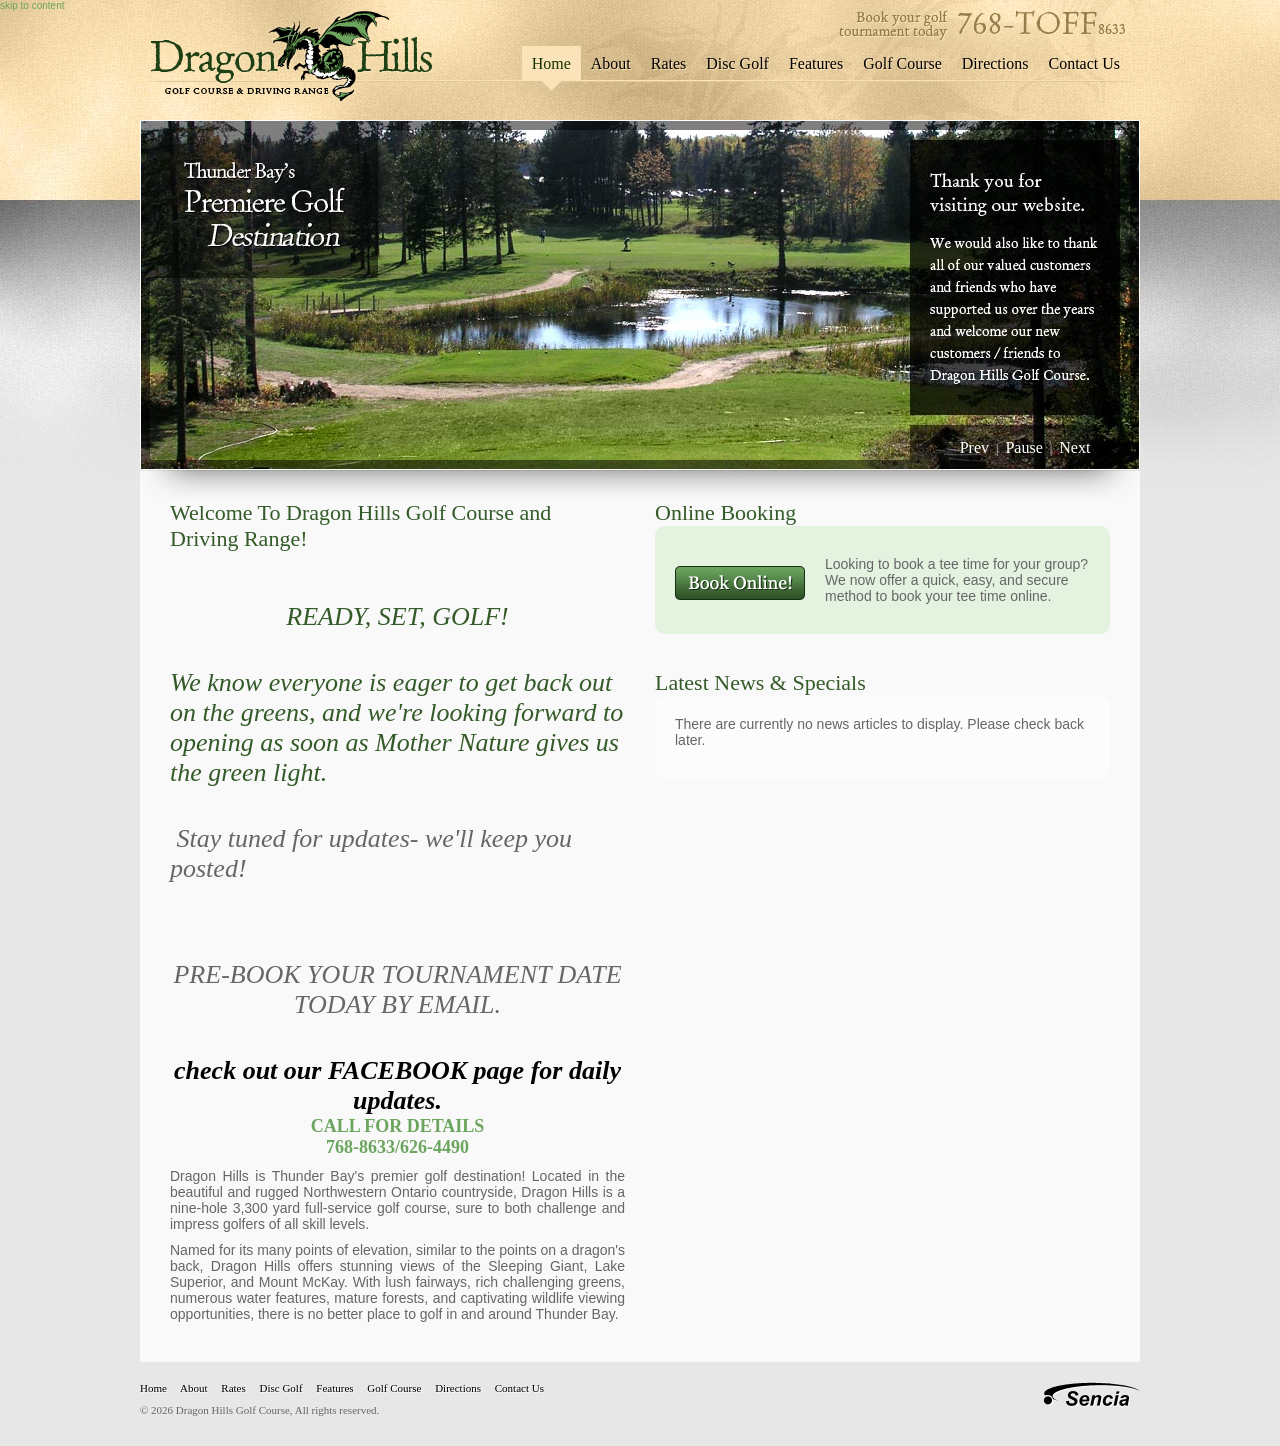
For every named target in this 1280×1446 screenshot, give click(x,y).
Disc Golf (737, 63)
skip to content (32, 5)
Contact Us (1084, 63)
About (611, 63)
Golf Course (902, 63)
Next (1074, 447)
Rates (669, 63)
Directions (995, 63)
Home (551, 63)
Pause (1023, 447)
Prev (974, 447)
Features (816, 63)
